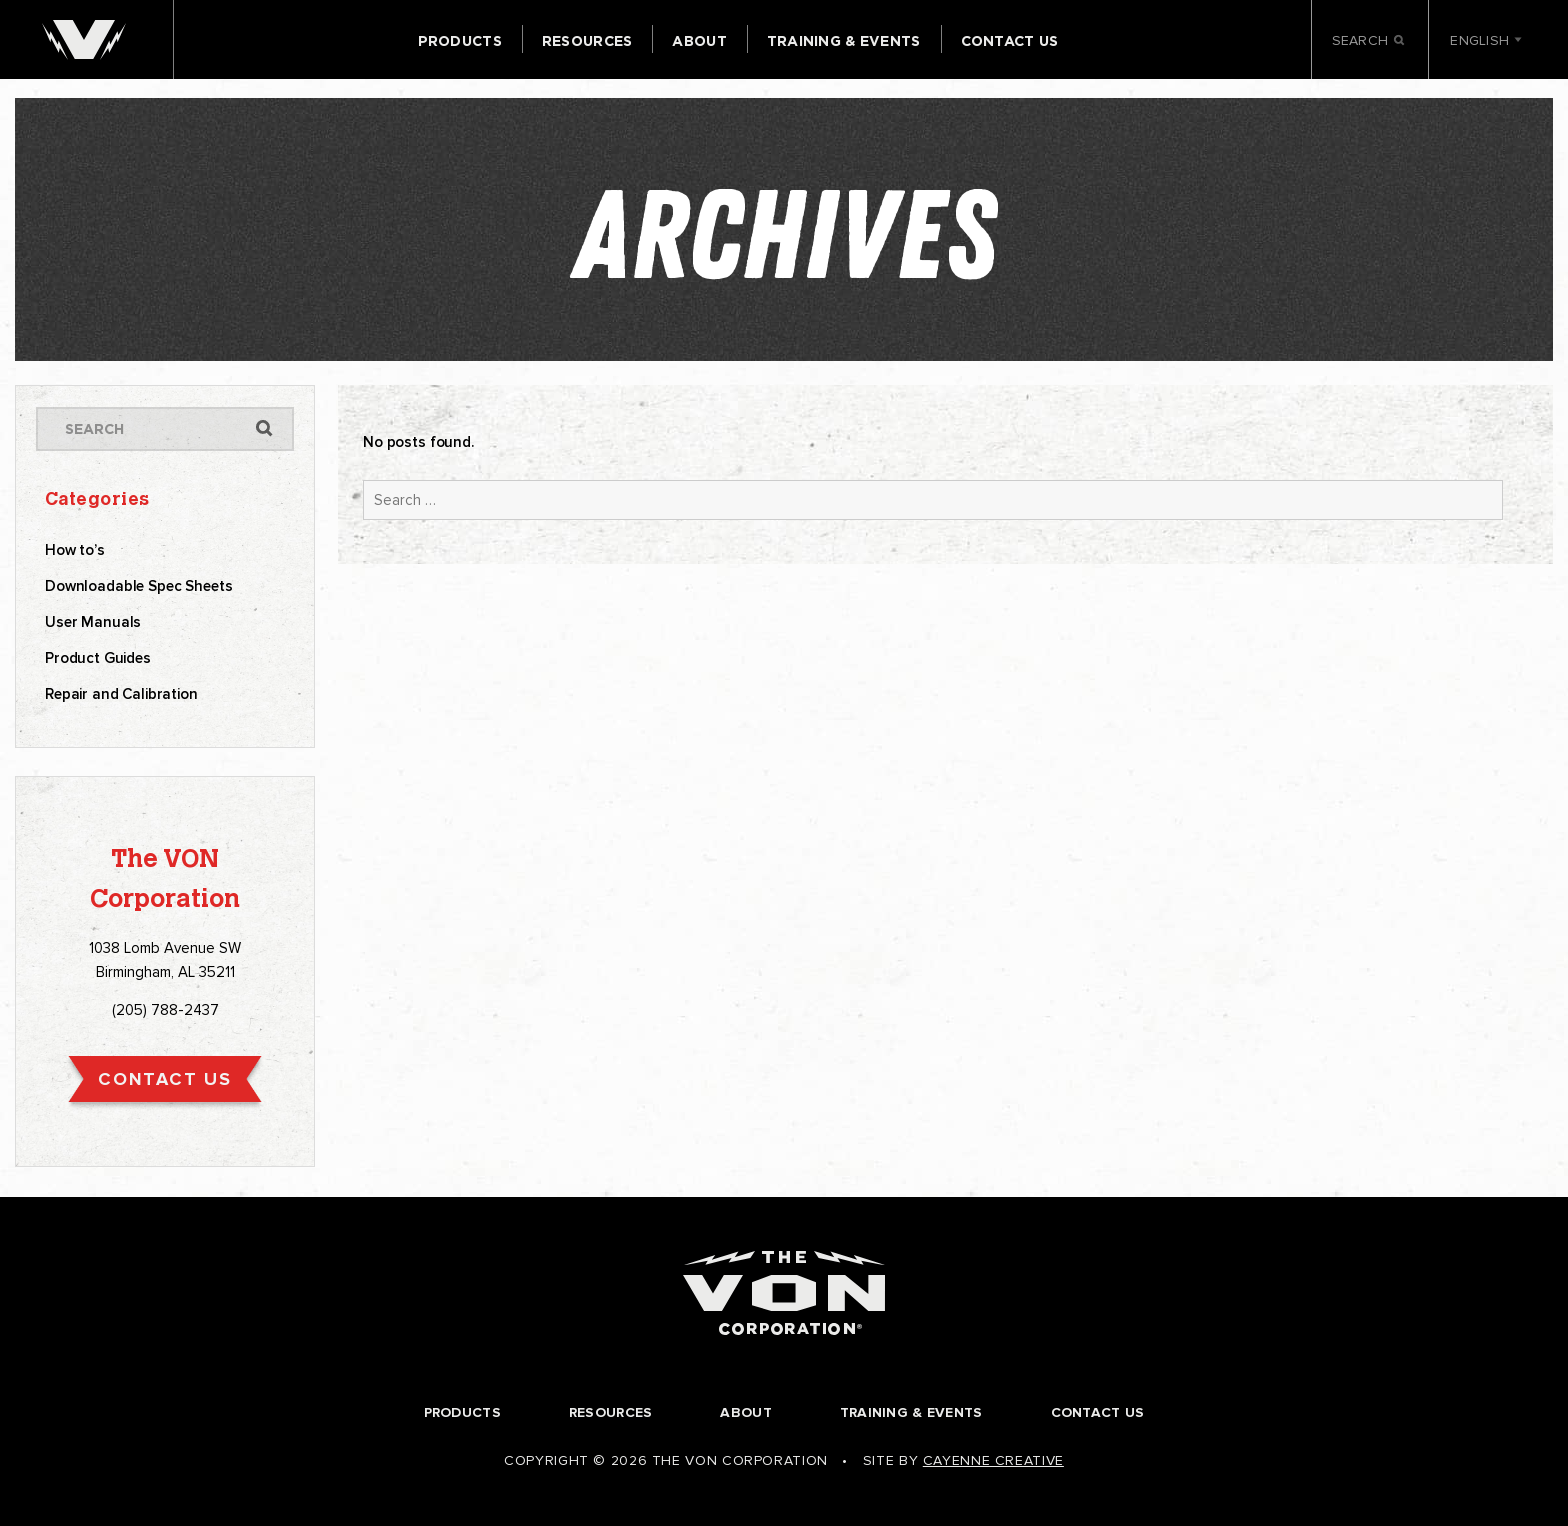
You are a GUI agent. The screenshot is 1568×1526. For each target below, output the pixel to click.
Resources (587, 41)
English (1486, 41)
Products (460, 41)
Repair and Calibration (121, 694)
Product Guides (98, 658)
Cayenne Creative (993, 1460)
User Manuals (93, 622)
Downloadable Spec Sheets (138, 586)
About (699, 41)
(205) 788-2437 (165, 1010)
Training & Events (844, 41)
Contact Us (1010, 41)
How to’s (75, 550)
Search (1370, 41)
